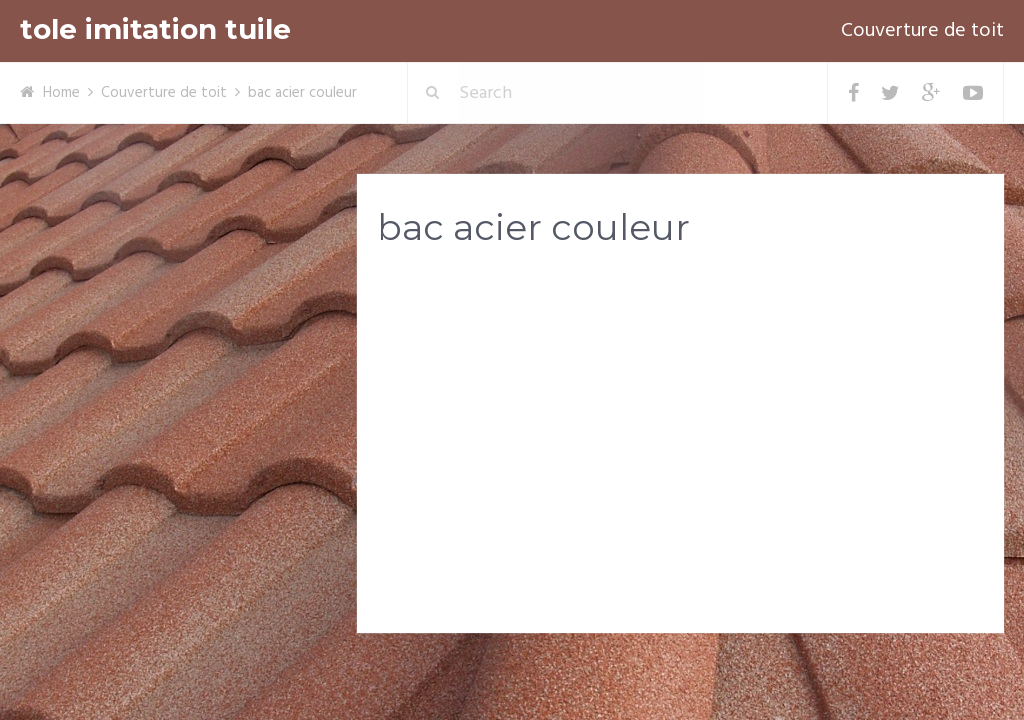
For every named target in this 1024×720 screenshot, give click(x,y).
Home (61, 93)
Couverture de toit (922, 31)
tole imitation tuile (155, 29)
